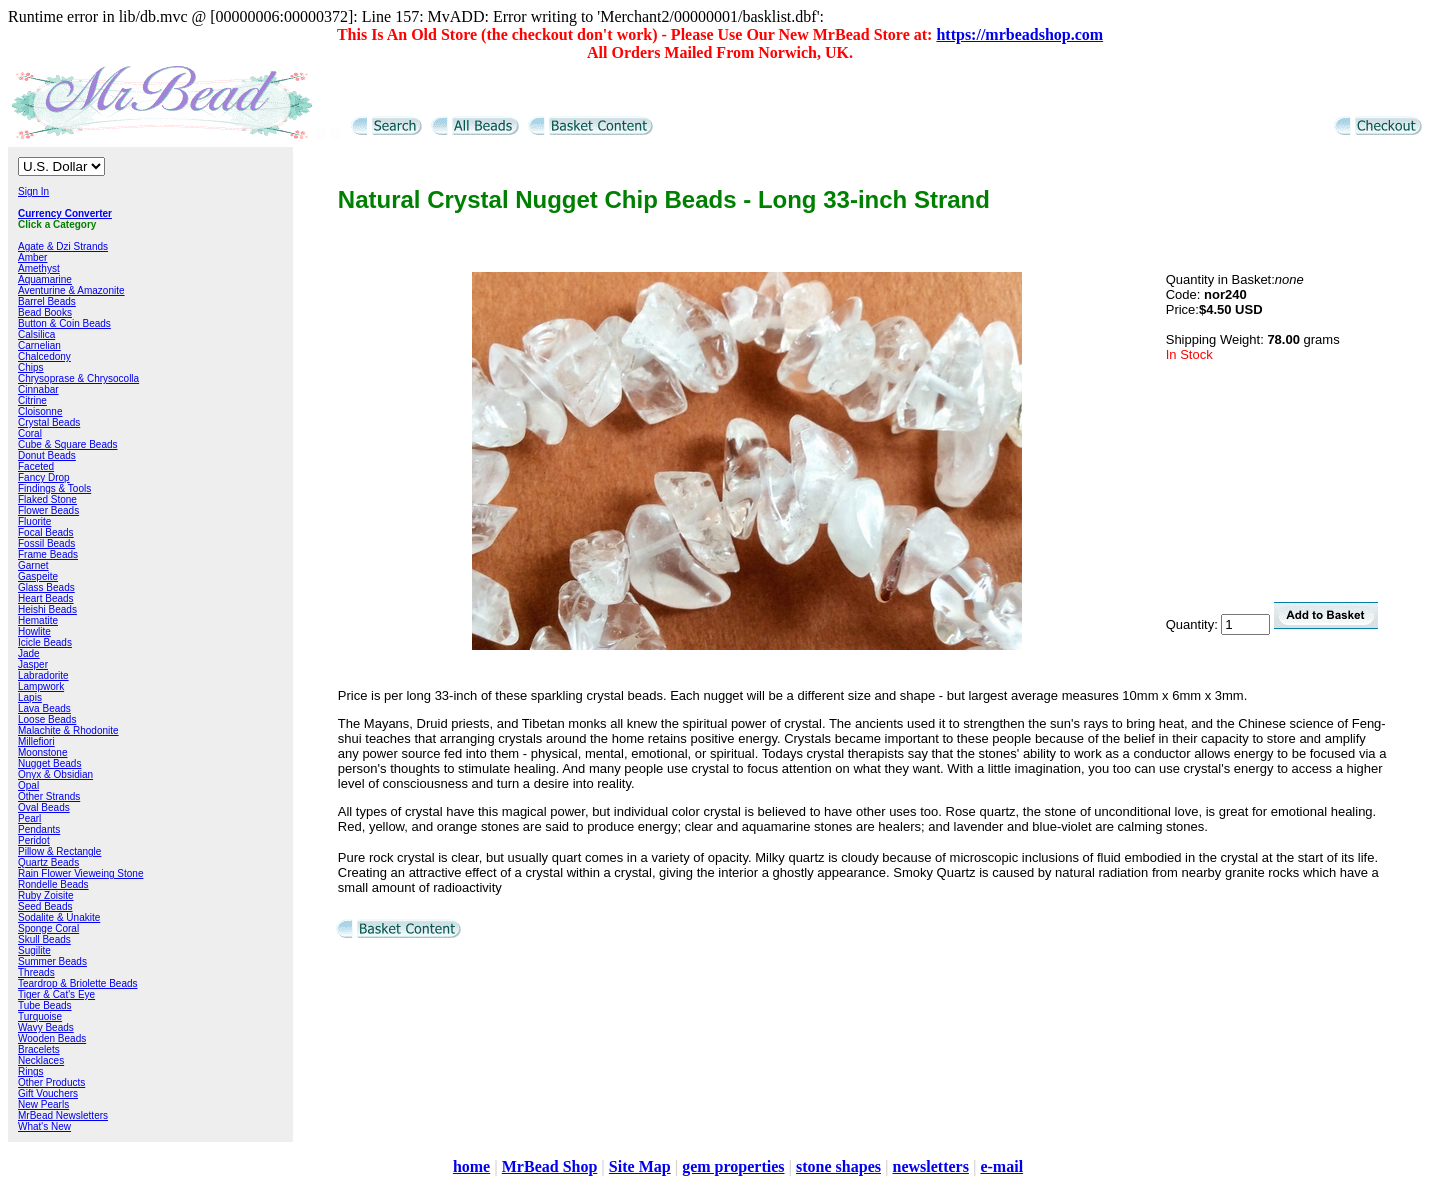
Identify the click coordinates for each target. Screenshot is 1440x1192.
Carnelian (39, 345)
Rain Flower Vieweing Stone (80, 873)
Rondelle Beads (53, 884)
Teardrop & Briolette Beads (78, 983)
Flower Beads (48, 510)
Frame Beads (48, 554)
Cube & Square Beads (68, 444)
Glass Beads (46, 587)
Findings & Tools (54, 488)
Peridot (34, 840)
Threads (36, 972)
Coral (30, 433)
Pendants (39, 829)
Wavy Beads (46, 1027)
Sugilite (34, 950)
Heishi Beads (47, 609)
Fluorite (34, 521)
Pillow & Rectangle (59, 851)
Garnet (33, 565)
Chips (31, 367)
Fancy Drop (44, 477)
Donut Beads (47, 455)
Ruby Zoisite (46, 895)
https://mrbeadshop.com (1019, 34)
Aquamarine (45, 279)
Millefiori (36, 741)
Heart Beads (46, 598)
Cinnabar (38, 389)
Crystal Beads (49, 422)
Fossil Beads (46, 543)
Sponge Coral (48, 928)
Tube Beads (45, 1005)
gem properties (733, 1166)
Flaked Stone (47, 499)
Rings (31, 1071)
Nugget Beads (49, 763)
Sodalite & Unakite (59, 917)
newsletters (930, 1166)
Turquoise (40, 1016)
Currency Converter (65, 213)
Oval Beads (44, 807)
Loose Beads (47, 719)
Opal (28, 785)
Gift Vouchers (48, 1093)
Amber (32, 257)
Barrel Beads (47, 301)
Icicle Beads (45, 642)
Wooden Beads (52, 1038)
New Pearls (43, 1104)
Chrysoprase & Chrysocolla (78, 378)
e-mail (1001, 1166)
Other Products (51, 1082)
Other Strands (49, 796)
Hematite (38, 620)
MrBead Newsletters (63, 1115)
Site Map (640, 1166)
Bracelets (39, 1049)
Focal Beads (46, 532)
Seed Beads (45, 906)
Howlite (34, 631)
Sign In (33, 191)
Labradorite (43, 675)
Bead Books (45, 312)
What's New (44, 1126)
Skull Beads (44, 939)
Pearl (29, 818)
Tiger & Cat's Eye (56, 994)
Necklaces (41, 1060)
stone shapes (838, 1166)
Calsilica (36, 334)
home (471, 1166)
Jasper (33, 664)
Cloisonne (40, 411)
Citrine (32, 400)
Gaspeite (38, 576)
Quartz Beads (48, 862)
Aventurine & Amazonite (71, 290)
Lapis (30, 697)
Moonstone (42, 752)
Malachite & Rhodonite (68, 730)
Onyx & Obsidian (55, 774)
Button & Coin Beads (64, 323)
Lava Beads (44, 708)
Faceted (36, 466)
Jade (29, 653)
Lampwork (41, 686)
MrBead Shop (550, 1166)
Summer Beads (52, 961)
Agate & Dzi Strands (63, 246)
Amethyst (39, 268)
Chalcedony (44, 356)
